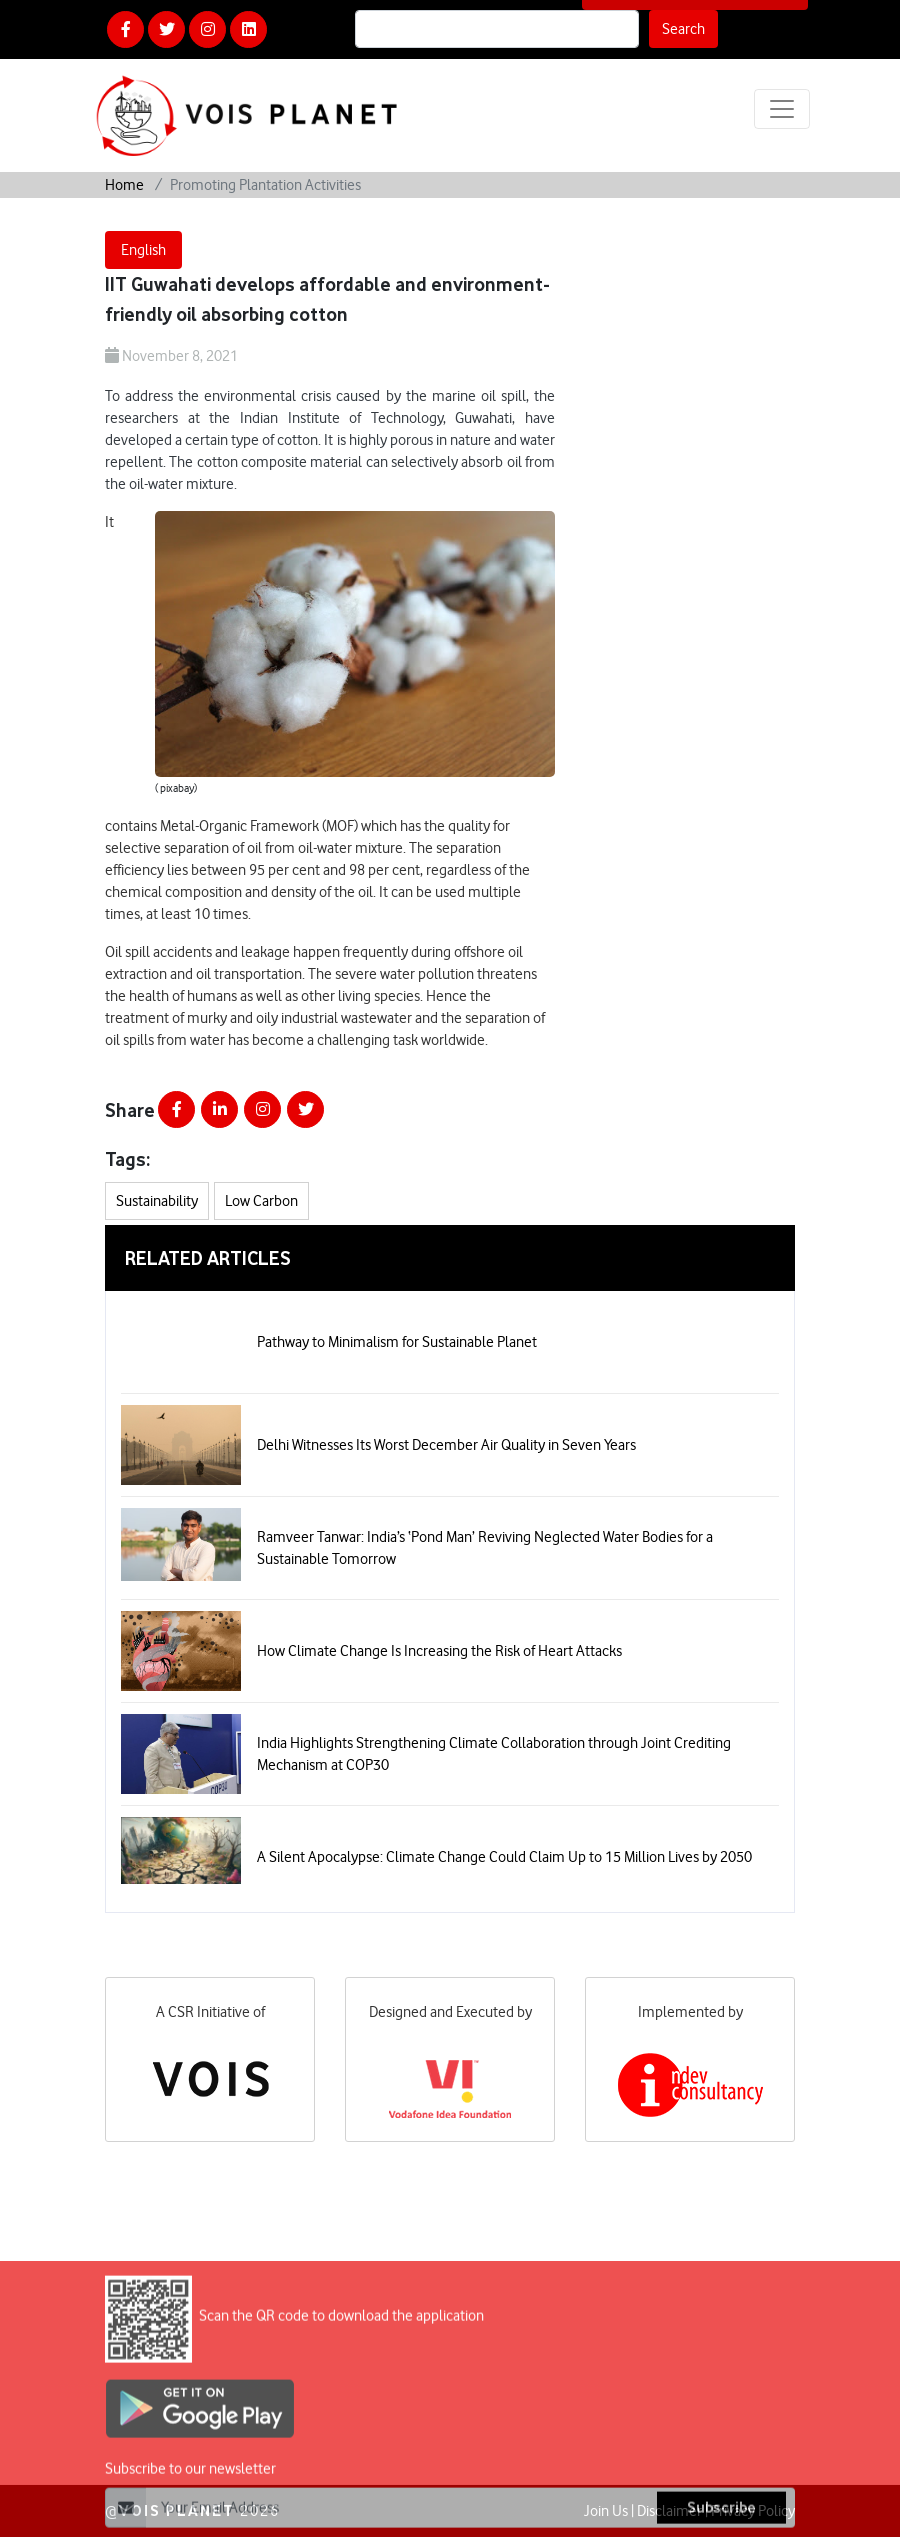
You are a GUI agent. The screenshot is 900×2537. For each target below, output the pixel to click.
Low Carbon (261, 1201)
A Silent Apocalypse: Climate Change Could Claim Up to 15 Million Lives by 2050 (504, 1857)
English (143, 250)
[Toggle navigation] (782, 109)
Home (124, 185)
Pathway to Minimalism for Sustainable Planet (397, 1342)
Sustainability (157, 1201)
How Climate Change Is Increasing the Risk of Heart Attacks (439, 1651)
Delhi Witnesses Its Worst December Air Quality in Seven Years (446, 1445)
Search (683, 29)
